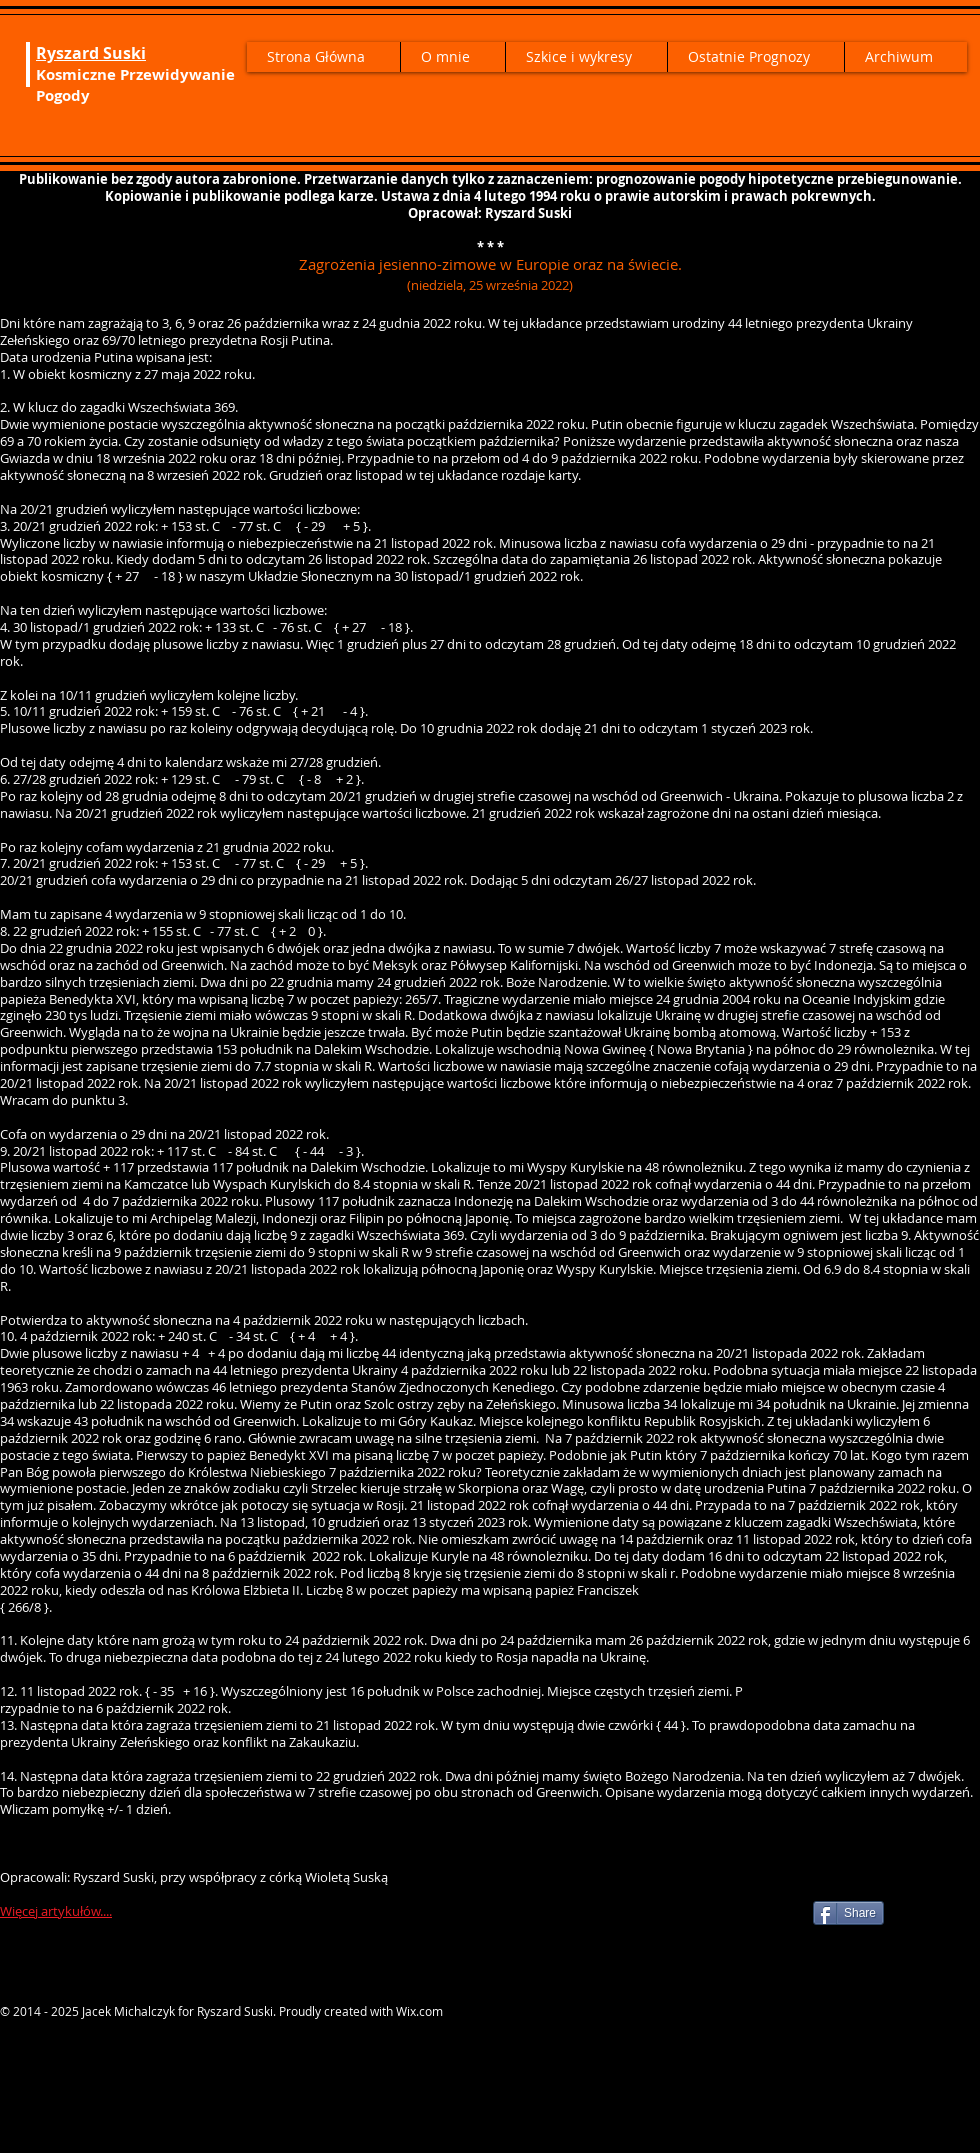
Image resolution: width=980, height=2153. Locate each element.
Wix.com (419, 2011)
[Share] (848, 1913)
